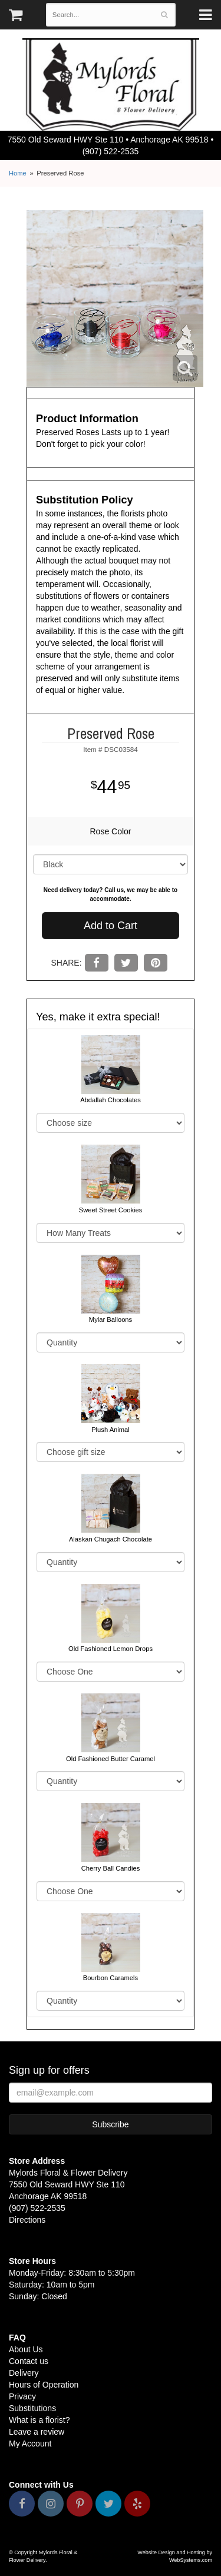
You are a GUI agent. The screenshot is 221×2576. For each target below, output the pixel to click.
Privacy (22, 2396)
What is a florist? (39, 2420)
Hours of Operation (43, 2384)
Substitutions (32, 2408)
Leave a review (36, 2431)
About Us (26, 2349)
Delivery (24, 2373)
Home (18, 173)
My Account (30, 2443)
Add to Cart (110, 925)
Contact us (28, 2361)
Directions (27, 2219)
